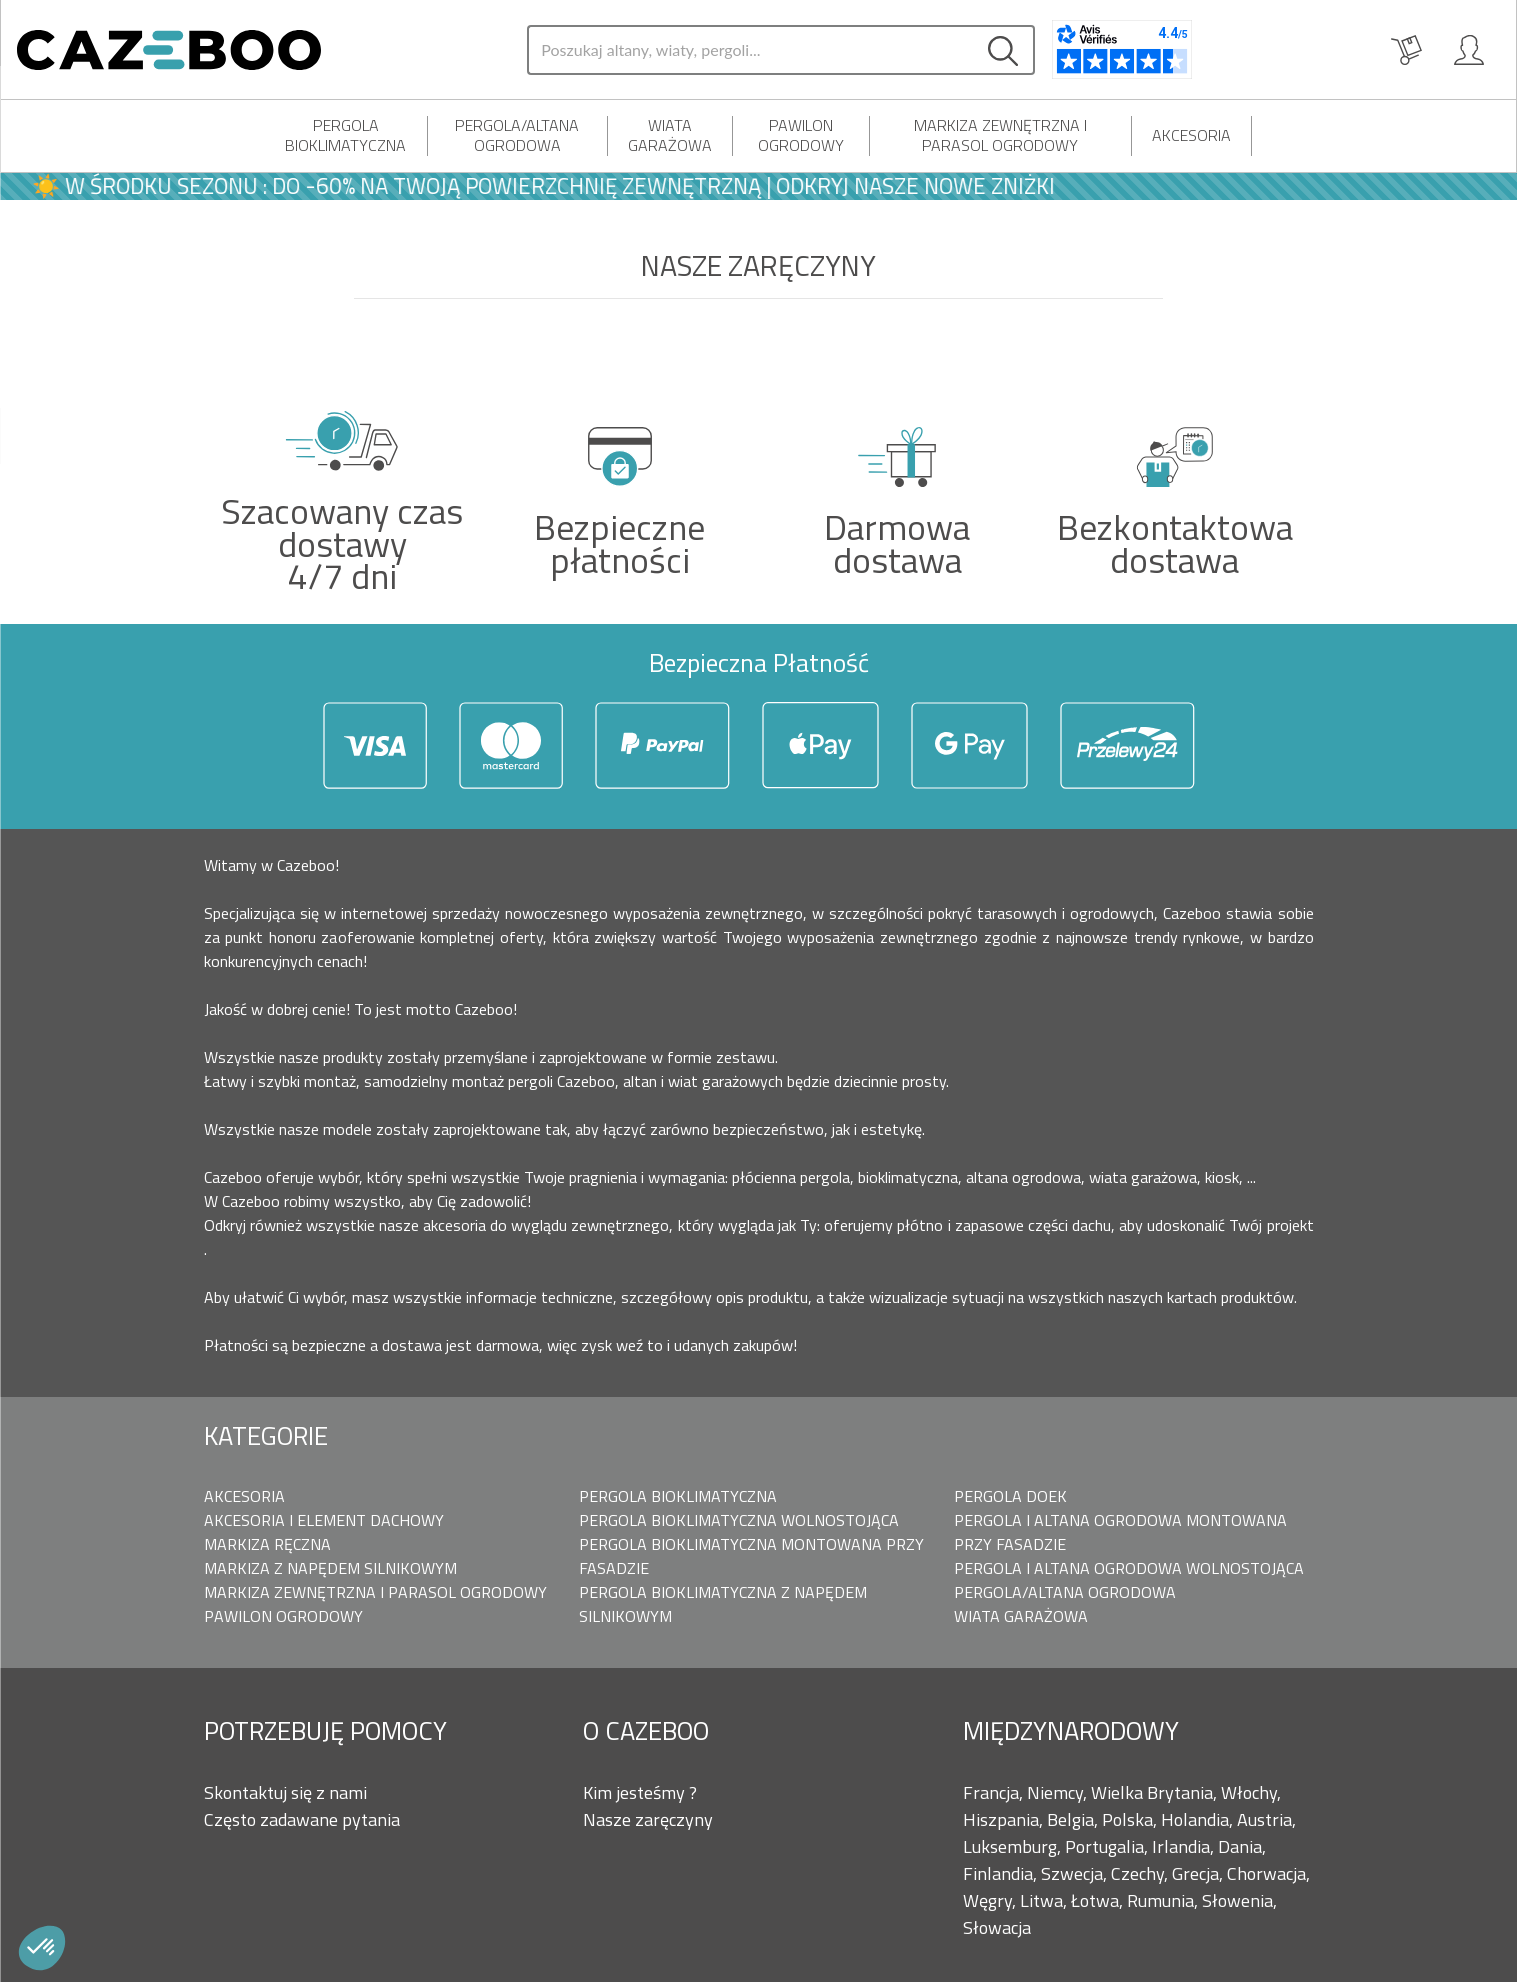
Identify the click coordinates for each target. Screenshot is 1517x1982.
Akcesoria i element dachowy (324, 1520)
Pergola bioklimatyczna (345, 135)
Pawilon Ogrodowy (801, 135)
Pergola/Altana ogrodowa (517, 135)
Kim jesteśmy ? (640, 1792)
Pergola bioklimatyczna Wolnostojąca (739, 1520)
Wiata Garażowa (670, 135)
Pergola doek (1010, 1496)
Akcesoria (1191, 135)
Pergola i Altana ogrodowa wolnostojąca (1129, 1568)
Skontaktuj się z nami (285, 1792)
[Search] (750, 50)
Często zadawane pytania (302, 1819)
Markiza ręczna (267, 1544)
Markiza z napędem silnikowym (330, 1568)
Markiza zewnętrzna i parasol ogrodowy (1000, 135)
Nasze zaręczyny (648, 1819)
